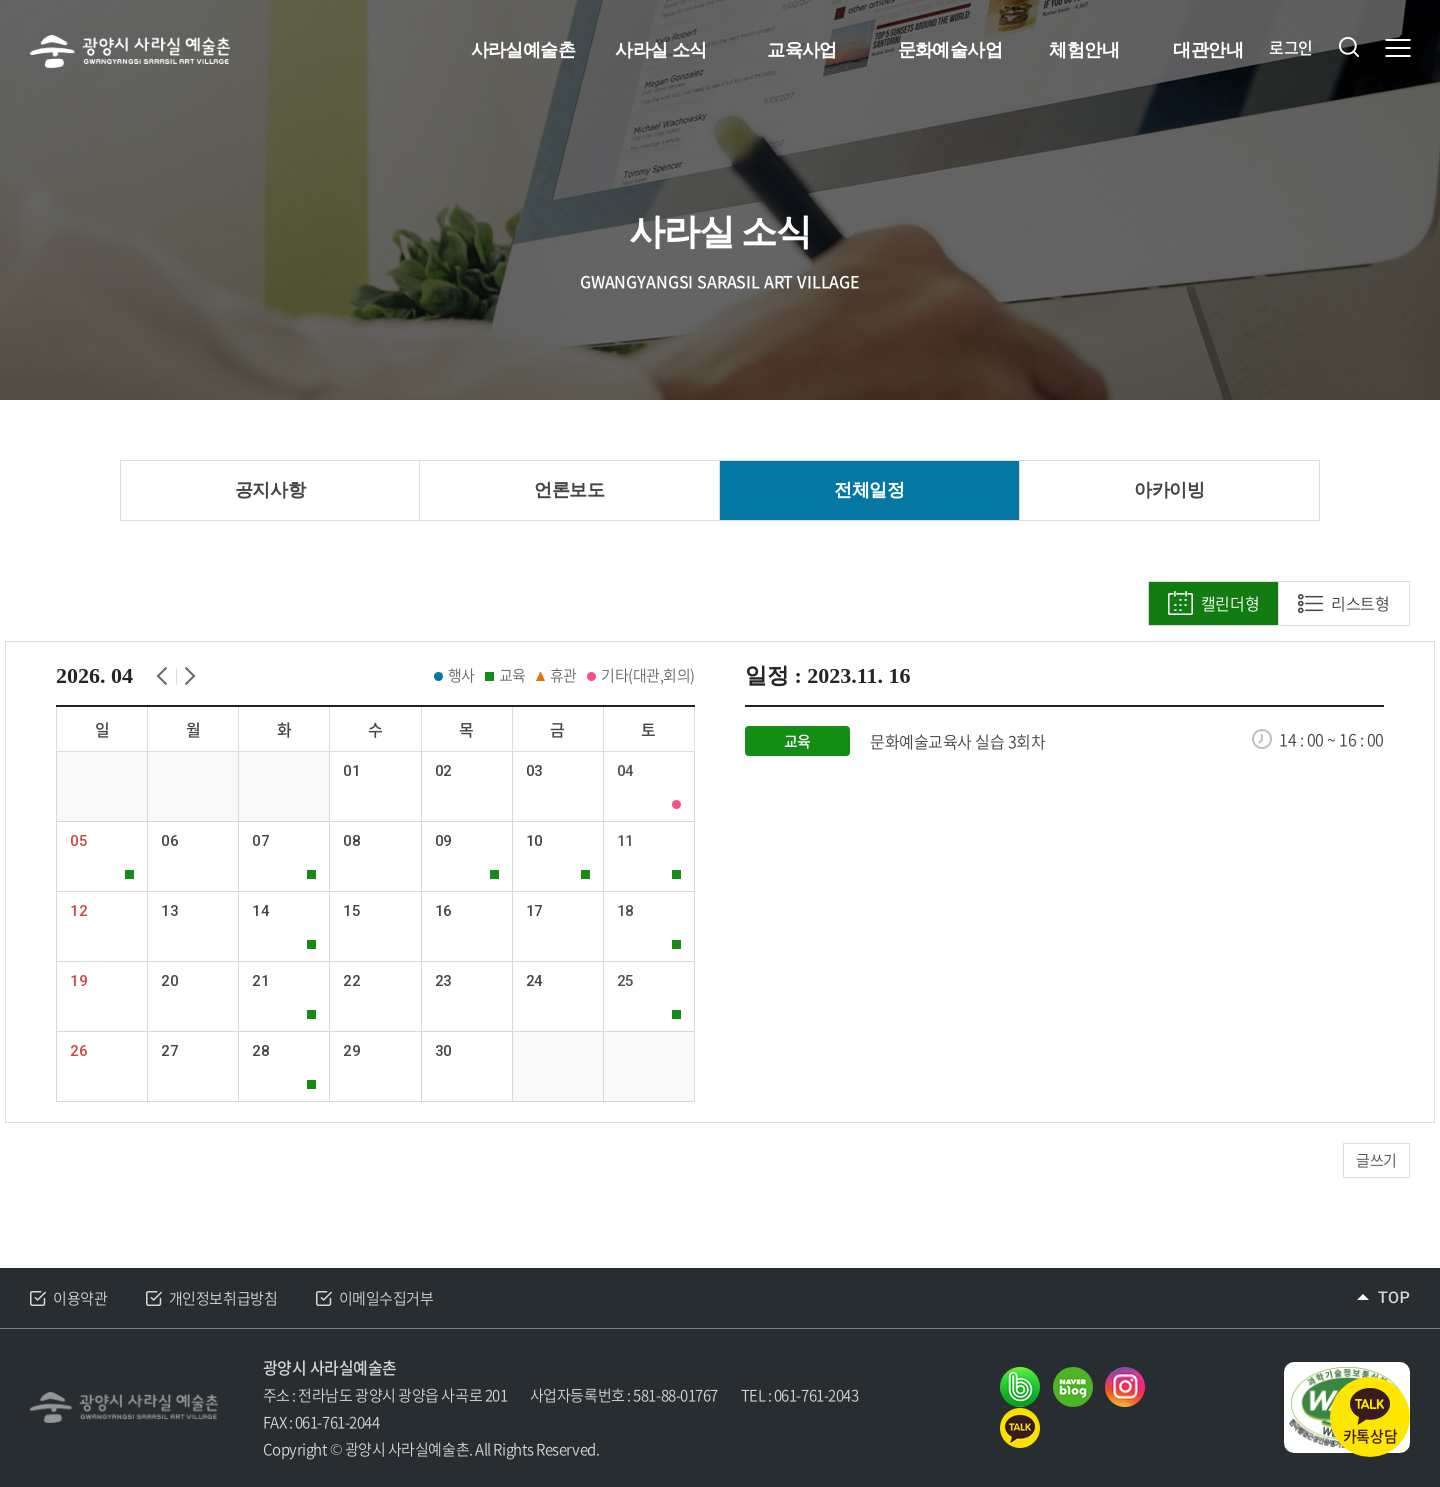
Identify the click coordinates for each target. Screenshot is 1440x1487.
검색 (1349, 47)
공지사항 (270, 490)
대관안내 (1208, 50)
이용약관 (80, 1298)
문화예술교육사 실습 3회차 (957, 741)
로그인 (1291, 47)
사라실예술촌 (523, 50)
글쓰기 (1376, 1160)
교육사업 (802, 50)
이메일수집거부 (386, 1298)
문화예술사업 (950, 50)
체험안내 (1084, 50)
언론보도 (569, 490)
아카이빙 (1169, 490)
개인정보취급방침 (223, 1298)
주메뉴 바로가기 (0, 0)
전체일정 (869, 490)
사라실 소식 (660, 50)
